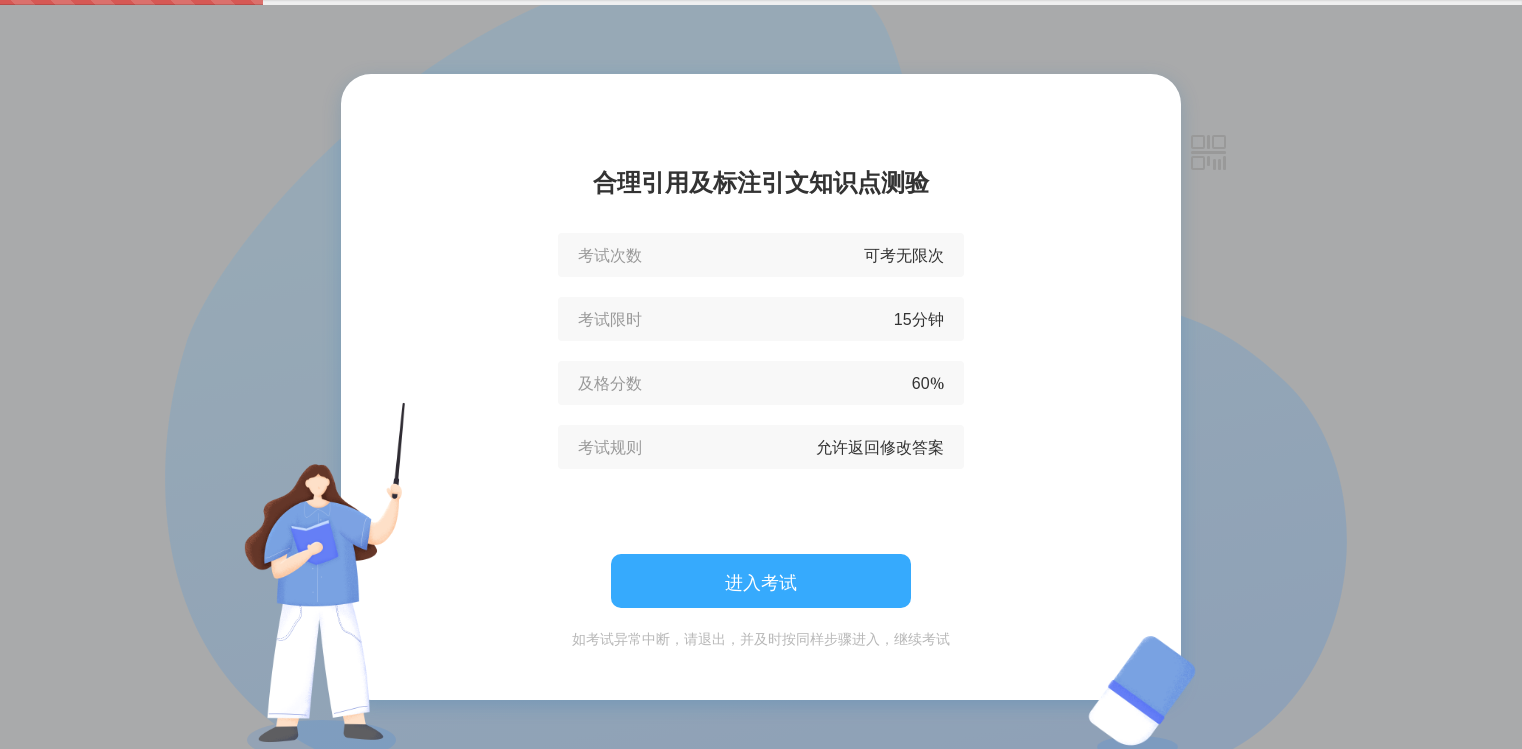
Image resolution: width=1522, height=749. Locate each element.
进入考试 (761, 582)
